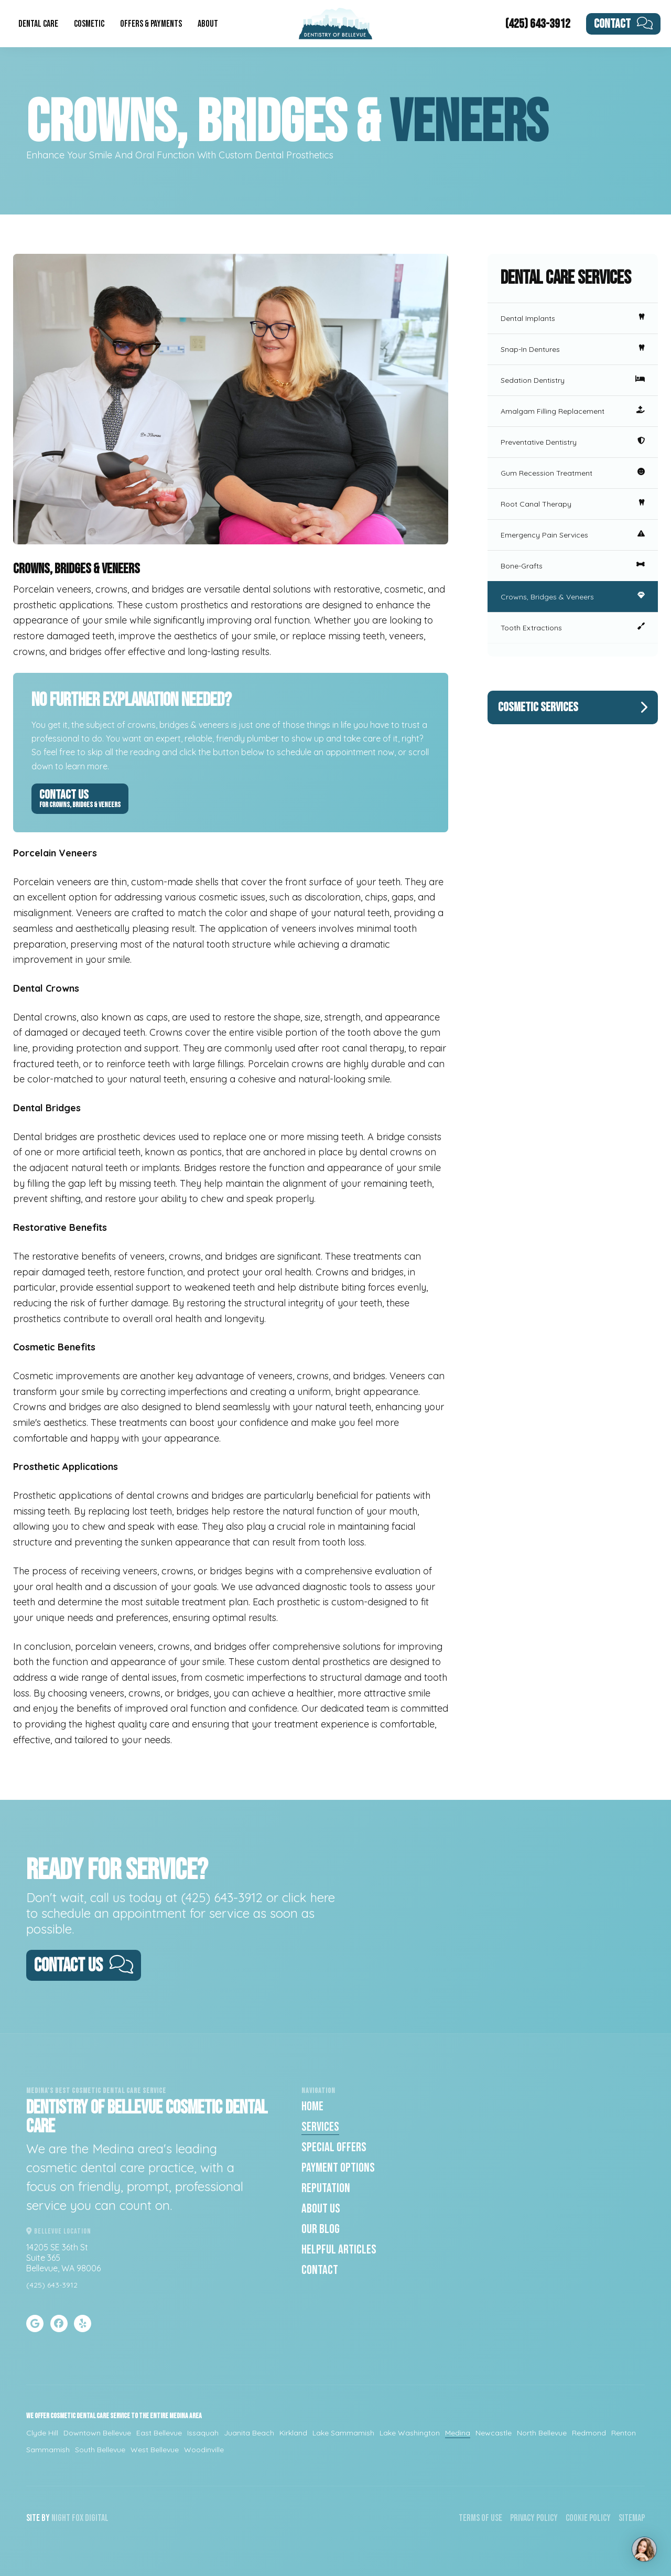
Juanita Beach (249, 2433)
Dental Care (38, 23)
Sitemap (632, 2518)
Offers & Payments (151, 23)
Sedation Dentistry (573, 380)
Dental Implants (573, 318)
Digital (97, 2518)
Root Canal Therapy (573, 504)
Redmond (589, 2433)
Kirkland (293, 2433)
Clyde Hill (42, 2433)
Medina (457, 2433)
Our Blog (320, 2229)
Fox (77, 2518)
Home (312, 2106)
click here (308, 1897)
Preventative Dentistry (573, 442)
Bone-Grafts (573, 566)
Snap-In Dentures (573, 349)
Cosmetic (89, 23)
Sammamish (48, 2449)
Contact (623, 23)
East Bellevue (159, 2433)
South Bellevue (100, 2449)
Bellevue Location (58, 2231)
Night (60, 2518)
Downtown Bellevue (97, 2433)
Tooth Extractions (573, 627)
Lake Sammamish (343, 2433)
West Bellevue (155, 2449)
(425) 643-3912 (537, 23)
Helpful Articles (338, 2249)
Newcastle (493, 2433)
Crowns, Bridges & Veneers (573, 597)
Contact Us (80, 798)
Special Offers (333, 2147)
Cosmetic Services (572, 707)
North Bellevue (542, 2433)
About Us (320, 2208)
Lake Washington (410, 2433)
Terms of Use (480, 2518)
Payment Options (338, 2167)
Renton (623, 2433)
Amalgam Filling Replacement (573, 411)
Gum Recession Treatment (573, 473)
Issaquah (203, 2433)
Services (320, 2126)
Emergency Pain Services (573, 535)
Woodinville (204, 2449)
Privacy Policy (534, 2518)
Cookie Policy (588, 2518)
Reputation (325, 2188)
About (208, 23)
